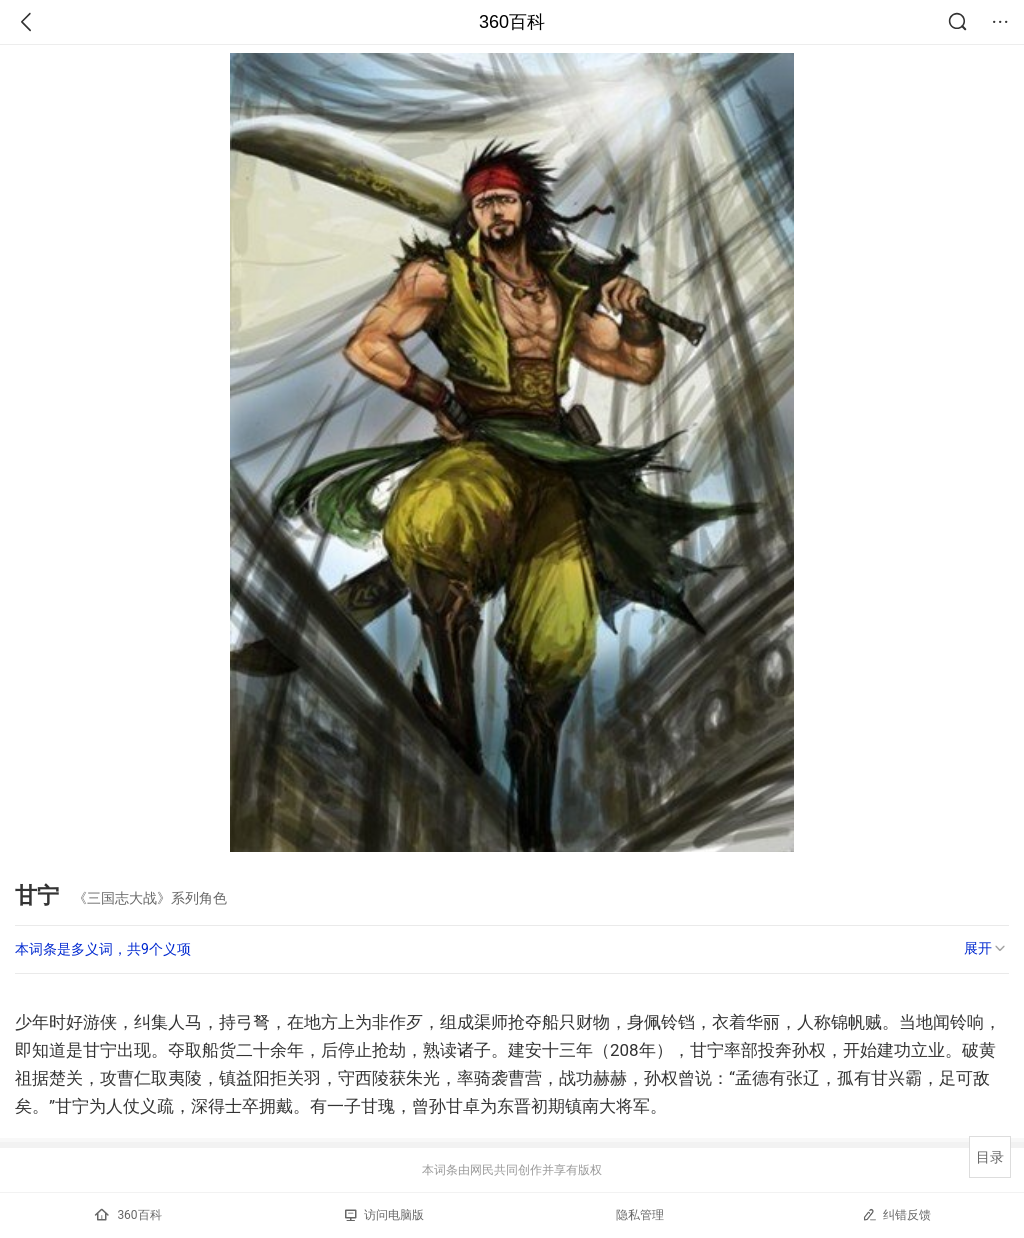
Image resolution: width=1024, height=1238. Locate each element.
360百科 (512, 22)
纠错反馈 (896, 1214)
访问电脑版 (384, 1215)
